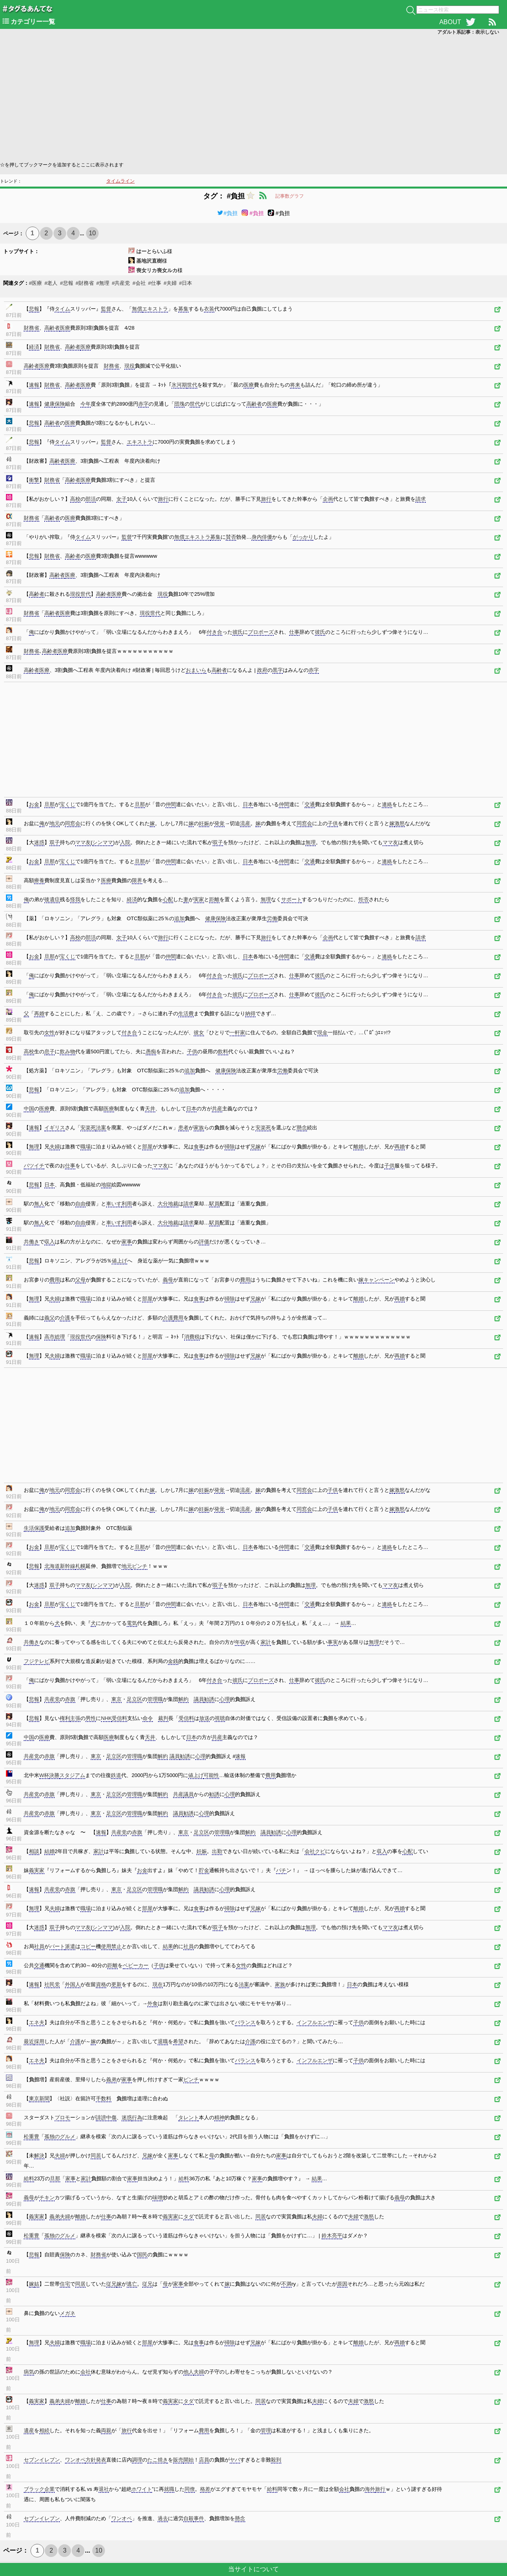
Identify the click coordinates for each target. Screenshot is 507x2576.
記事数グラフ (289, 196)
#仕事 (154, 283)
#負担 (227, 213)
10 (92, 233)
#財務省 (85, 283)
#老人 (50, 283)
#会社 (138, 283)
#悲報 (66, 283)
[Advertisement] (237, 97)
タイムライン (120, 181)
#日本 (185, 283)
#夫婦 (170, 283)
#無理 (102, 283)
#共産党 (121, 283)
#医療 (35, 283)
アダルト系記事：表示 (468, 32)
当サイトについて (253, 2569)
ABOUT (450, 22)
